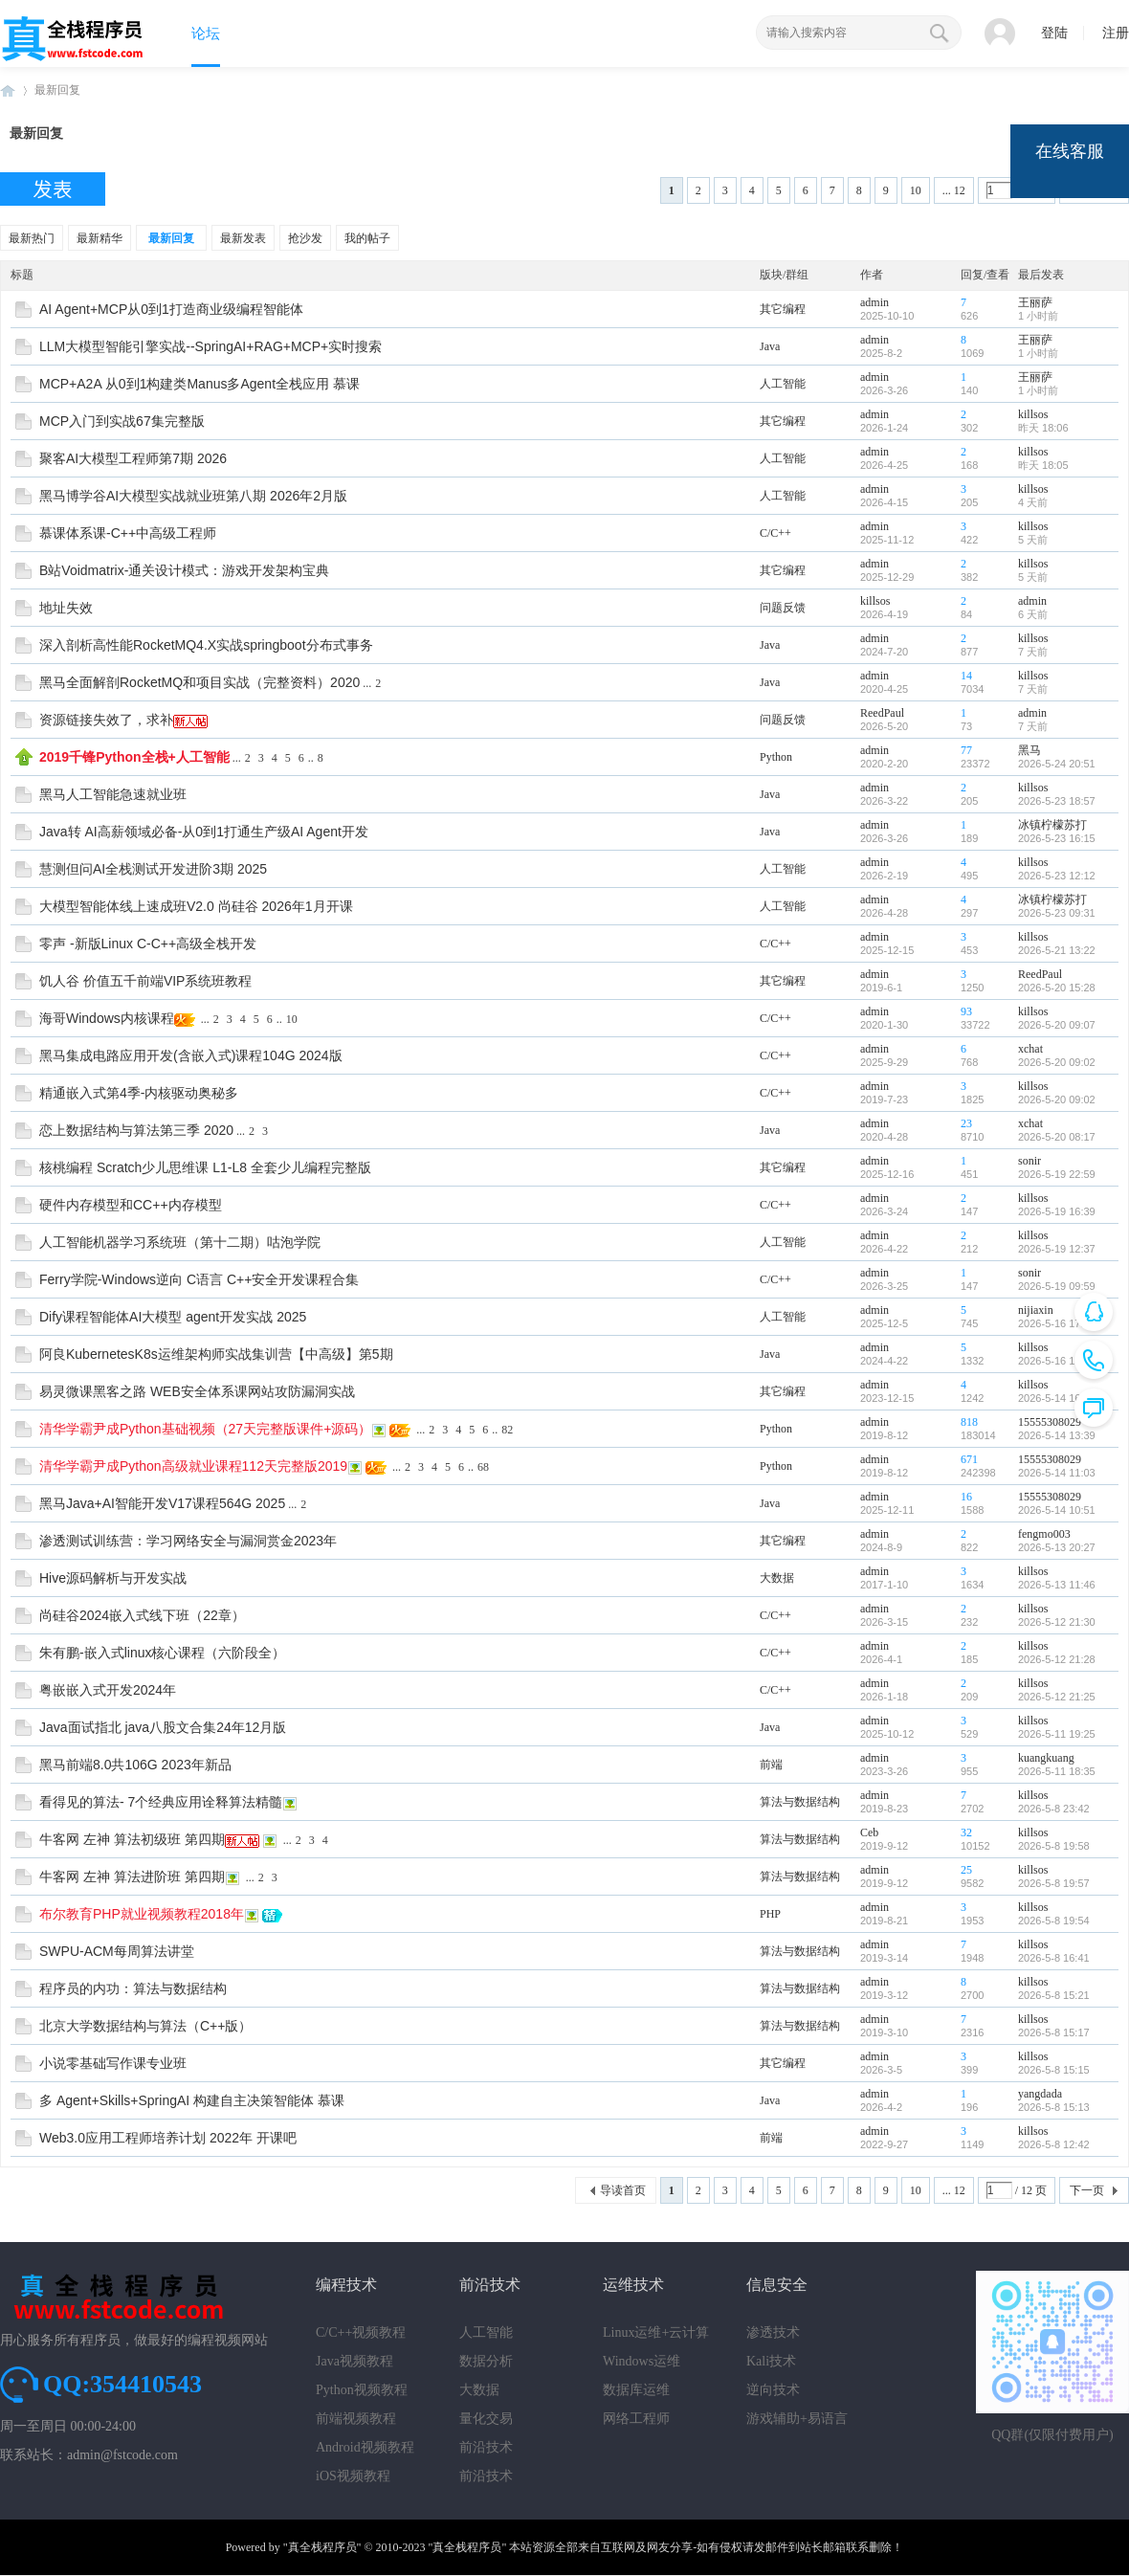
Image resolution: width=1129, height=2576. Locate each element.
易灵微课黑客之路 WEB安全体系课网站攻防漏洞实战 (197, 1391)
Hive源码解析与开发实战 (113, 1578)
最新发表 (243, 238)
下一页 (1087, 2190)
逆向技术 (773, 2390)
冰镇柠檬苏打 (1052, 825)
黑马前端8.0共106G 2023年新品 (135, 1764)
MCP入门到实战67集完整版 (122, 421)
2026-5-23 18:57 (1057, 801)
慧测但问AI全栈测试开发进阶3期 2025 (153, 869)
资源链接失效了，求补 (106, 719)
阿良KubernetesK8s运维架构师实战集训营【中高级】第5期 (216, 1354)
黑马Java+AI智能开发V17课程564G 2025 (162, 1503)
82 (507, 1429)
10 (915, 190)
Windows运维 (641, 2361)
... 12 (953, 190)
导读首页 (623, 2190)
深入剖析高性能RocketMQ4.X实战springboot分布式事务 (206, 645)
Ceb (869, 1832)
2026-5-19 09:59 (1057, 1286)
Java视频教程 (354, 2361)
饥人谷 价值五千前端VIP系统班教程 (145, 980)
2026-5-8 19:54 (1054, 1920)
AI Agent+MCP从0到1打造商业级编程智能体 (171, 309)
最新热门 (32, 238)
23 (966, 1123)
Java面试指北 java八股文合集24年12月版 (162, 1727)
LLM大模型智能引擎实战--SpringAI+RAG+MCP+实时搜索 (210, 346)
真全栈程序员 (7, 90)
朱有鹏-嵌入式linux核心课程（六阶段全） (162, 1652)
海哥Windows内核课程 (106, 1018)
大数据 (777, 1578)
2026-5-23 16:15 (1057, 838)
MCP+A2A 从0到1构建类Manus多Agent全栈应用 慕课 (199, 383)
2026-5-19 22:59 (1057, 1174)
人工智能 (783, 383)
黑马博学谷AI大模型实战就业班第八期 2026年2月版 (193, 495)
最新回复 (57, 90)
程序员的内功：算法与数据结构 (133, 1988)
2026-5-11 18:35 (1057, 1771)
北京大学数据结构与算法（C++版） (145, 2025)
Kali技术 (771, 2361)
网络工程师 (636, 2418)
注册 (1115, 33)
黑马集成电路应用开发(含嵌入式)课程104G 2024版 (191, 1055)
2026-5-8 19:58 (1054, 1846)
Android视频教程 (365, 2447)
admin (874, 302)
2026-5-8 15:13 (1054, 2107)
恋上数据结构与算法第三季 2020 (136, 1130)
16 (966, 1496)
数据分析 (486, 2361)
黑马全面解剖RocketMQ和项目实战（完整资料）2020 (199, 682)
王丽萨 (1035, 302)
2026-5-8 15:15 (1054, 2070)
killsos (1033, 414)
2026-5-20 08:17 (1057, 1137)
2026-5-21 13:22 (1057, 950)
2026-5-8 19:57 (1054, 1883)
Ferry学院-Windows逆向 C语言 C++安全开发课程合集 (199, 1279)
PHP (770, 1914)
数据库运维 (636, 2390)
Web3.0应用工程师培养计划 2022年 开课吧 (168, 2137)
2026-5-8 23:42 (1054, 1808)
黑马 (1029, 750)
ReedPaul (882, 713)
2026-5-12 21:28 (1057, 1659)
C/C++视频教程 (361, 2332)
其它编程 (783, 309)
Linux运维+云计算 (656, 2332)
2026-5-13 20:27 (1057, 1547)
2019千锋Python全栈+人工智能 (134, 757)
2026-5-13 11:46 (1057, 1584)
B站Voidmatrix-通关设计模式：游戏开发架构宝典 (184, 570)
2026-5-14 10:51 (1057, 1510)
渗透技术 (773, 2332)
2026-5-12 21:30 (1057, 1622)
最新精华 (99, 238)
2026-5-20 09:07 (1057, 1025)
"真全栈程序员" (322, 2547)
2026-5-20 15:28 (1057, 987)
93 (966, 1011)
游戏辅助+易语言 (797, 2418)
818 (969, 1422)
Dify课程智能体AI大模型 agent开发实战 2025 (172, 1316)
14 (966, 675)
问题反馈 (783, 607)
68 (483, 1467)
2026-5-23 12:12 (1057, 875)
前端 (771, 1764)
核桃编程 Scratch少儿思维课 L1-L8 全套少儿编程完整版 (205, 1167)
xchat (1030, 1048)
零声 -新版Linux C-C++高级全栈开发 (147, 943)
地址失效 (66, 607)
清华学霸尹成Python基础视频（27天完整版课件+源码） (205, 1428)
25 (966, 1869)
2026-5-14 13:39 (1057, 1435)
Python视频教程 (362, 2390)
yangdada (1040, 2093)
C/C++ (775, 533)
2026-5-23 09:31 (1057, 913)
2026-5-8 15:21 (1054, 1995)
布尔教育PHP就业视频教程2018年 (141, 1913)
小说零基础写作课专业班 (113, 2063)
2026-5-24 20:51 (1057, 763)
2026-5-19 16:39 (1057, 1211)
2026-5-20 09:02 (1057, 1062)
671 (969, 1459)
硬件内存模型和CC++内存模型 (130, 1204)
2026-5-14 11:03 (1057, 1472)
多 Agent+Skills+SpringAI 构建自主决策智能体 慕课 (191, 2100)
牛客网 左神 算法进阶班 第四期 (132, 1876)
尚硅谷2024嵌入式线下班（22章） (142, 1615)
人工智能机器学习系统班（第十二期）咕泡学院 (180, 1242)
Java (770, 346)
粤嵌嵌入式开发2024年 (107, 1690)
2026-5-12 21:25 (1057, 1696)
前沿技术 (486, 2447)
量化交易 (486, 2418)
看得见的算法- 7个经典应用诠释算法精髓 (160, 1802)
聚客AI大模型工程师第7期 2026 (133, 458)
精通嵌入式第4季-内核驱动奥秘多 (138, 1092)
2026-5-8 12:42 (1054, 2144)
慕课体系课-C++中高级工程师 (127, 533)
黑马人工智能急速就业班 (113, 794)
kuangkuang (1046, 1758)
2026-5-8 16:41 (1054, 1958)
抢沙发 (305, 238)
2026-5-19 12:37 (1057, 1249)
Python (776, 757)
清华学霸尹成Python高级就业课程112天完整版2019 (193, 1466)
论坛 (205, 33)
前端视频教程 (356, 2418)
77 (966, 750)
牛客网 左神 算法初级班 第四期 (132, 1839)
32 (966, 1832)
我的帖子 (367, 238)
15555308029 (1049, 1422)
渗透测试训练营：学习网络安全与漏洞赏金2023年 (188, 1540)
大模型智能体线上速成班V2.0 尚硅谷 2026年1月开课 (196, 906)
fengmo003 (1044, 1534)
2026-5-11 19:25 (1057, 1734)
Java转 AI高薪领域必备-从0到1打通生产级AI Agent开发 (203, 831)
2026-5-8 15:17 (1054, 2032)
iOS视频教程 (353, 2476)
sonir (1029, 1160)
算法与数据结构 (800, 1802)
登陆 (1054, 33)
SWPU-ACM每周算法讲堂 (116, 1951)
